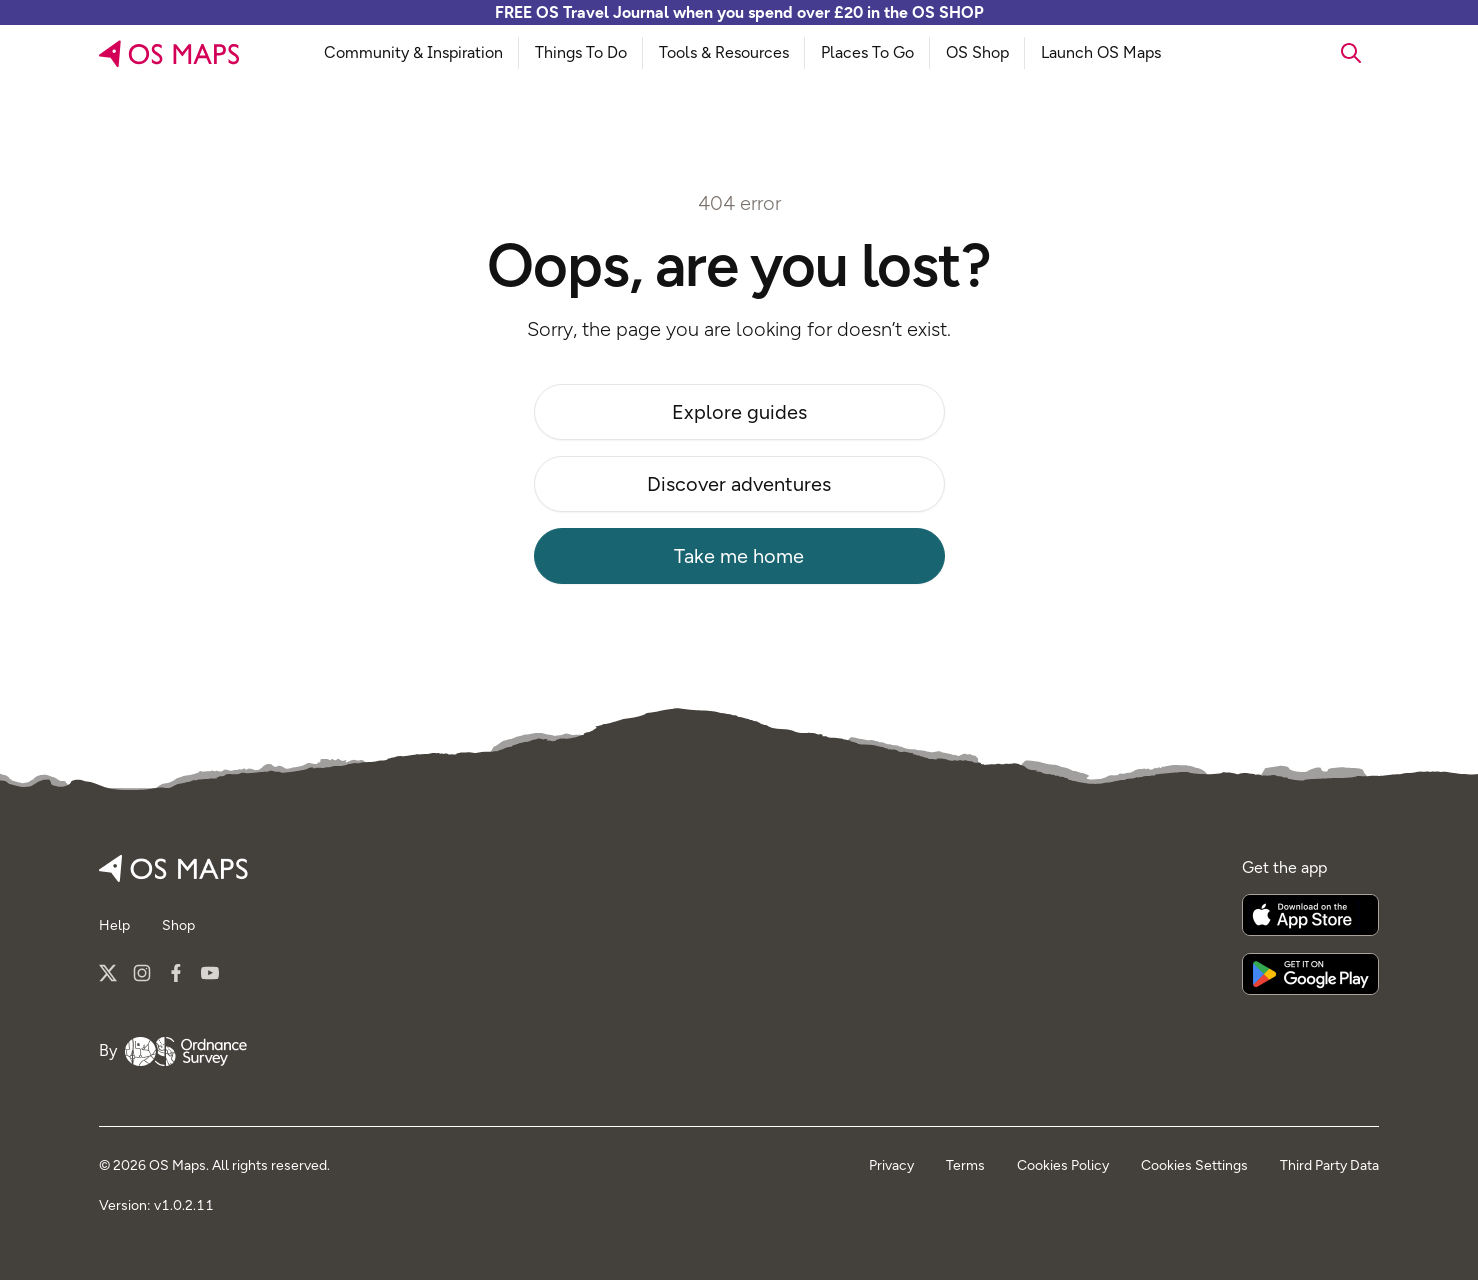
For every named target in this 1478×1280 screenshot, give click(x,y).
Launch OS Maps (1101, 52)
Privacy (891, 1165)
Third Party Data (1329, 1165)
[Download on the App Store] (1310, 915)
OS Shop (977, 52)
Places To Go (867, 52)
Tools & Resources (724, 52)
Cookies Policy (1063, 1165)
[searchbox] (1296, 53)
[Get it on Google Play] (1310, 974)
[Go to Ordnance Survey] (186, 1052)
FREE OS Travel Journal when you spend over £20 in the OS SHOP (739, 12)
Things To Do (581, 52)
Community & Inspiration (413, 52)
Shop (178, 925)
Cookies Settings (1194, 1165)
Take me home (739, 556)
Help (114, 925)
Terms (965, 1165)
